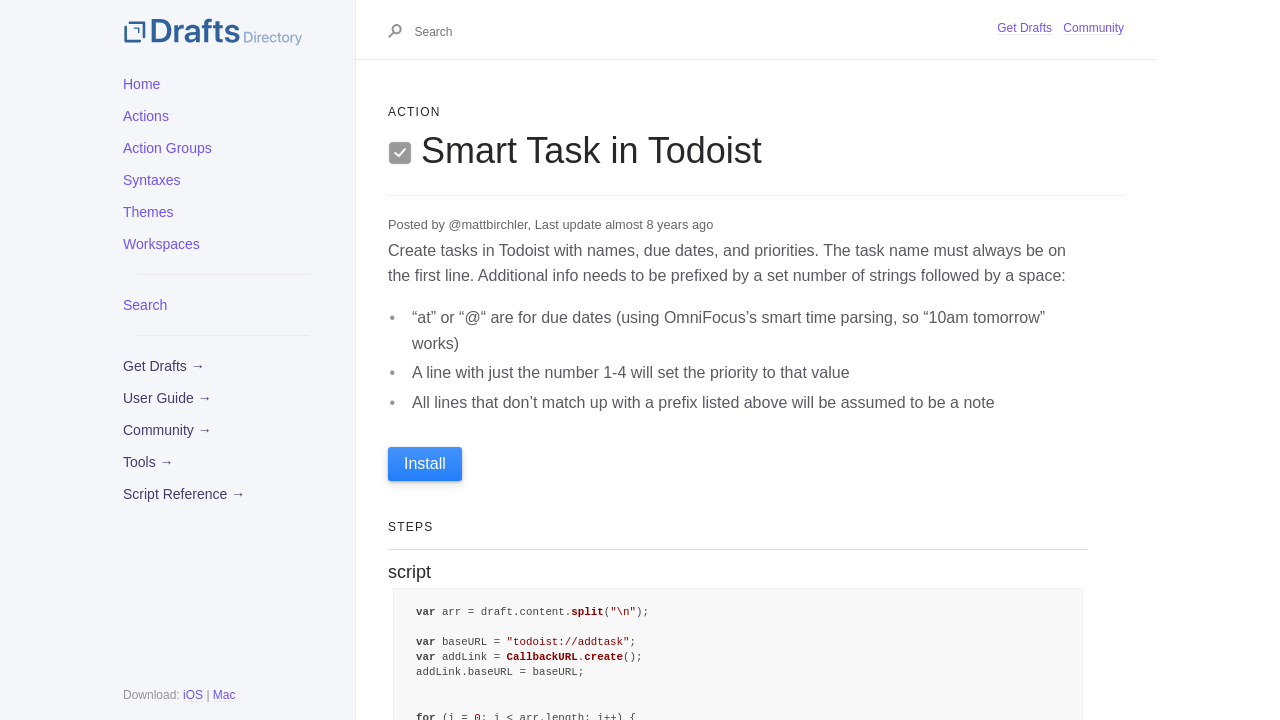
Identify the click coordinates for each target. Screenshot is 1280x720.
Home (141, 84)
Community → (167, 430)
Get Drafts (1024, 28)
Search (145, 305)
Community (1093, 28)
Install (425, 463)
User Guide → (167, 398)
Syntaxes (152, 180)
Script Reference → (184, 494)
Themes (148, 212)
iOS (193, 695)
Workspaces (161, 244)
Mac (224, 695)
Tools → (148, 462)
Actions (146, 116)
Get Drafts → (164, 366)
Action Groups (167, 148)
